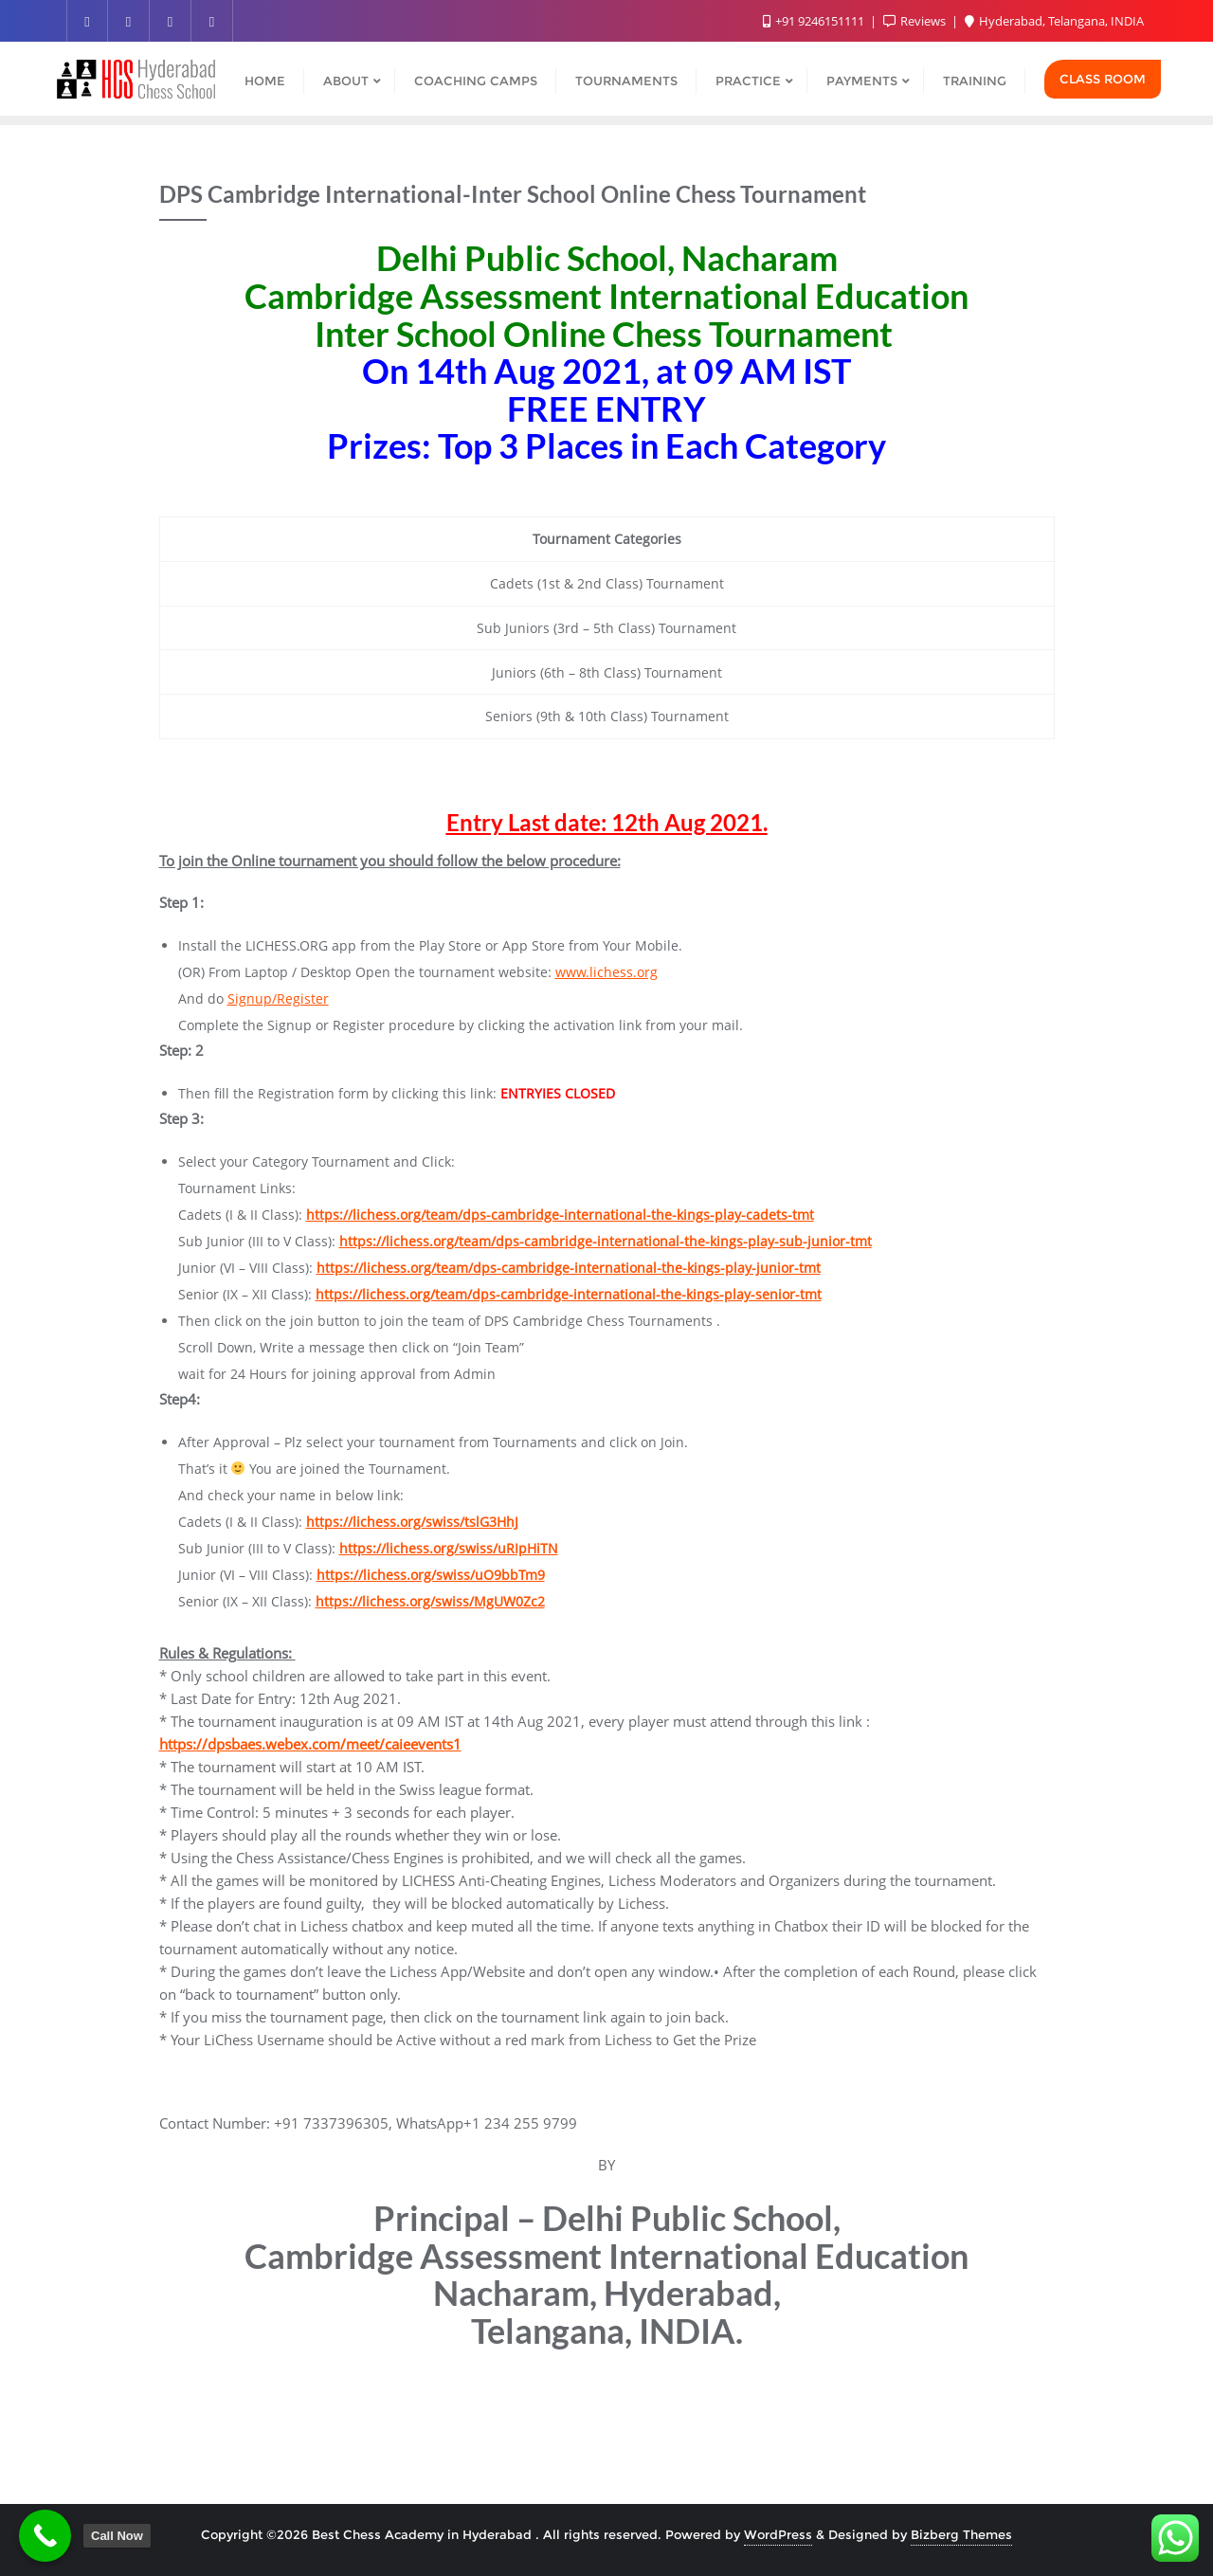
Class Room (1102, 78)
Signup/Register (278, 998)
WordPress (778, 2534)
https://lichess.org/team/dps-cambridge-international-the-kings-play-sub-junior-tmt (605, 1241)
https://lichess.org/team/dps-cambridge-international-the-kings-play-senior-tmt (569, 1294)
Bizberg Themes (961, 2534)
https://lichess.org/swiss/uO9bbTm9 (431, 1575)
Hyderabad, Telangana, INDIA (1054, 20)
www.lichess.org (606, 972)
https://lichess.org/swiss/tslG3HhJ (412, 1522)
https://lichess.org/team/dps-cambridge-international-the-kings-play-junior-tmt (569, 1268)
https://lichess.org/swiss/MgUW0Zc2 (430, 1601)
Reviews (916, 20)
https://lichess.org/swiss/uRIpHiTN (448, 1548)
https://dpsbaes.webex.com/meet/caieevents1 (310, 1743)
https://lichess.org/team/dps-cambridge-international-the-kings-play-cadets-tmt (560, 1215)
